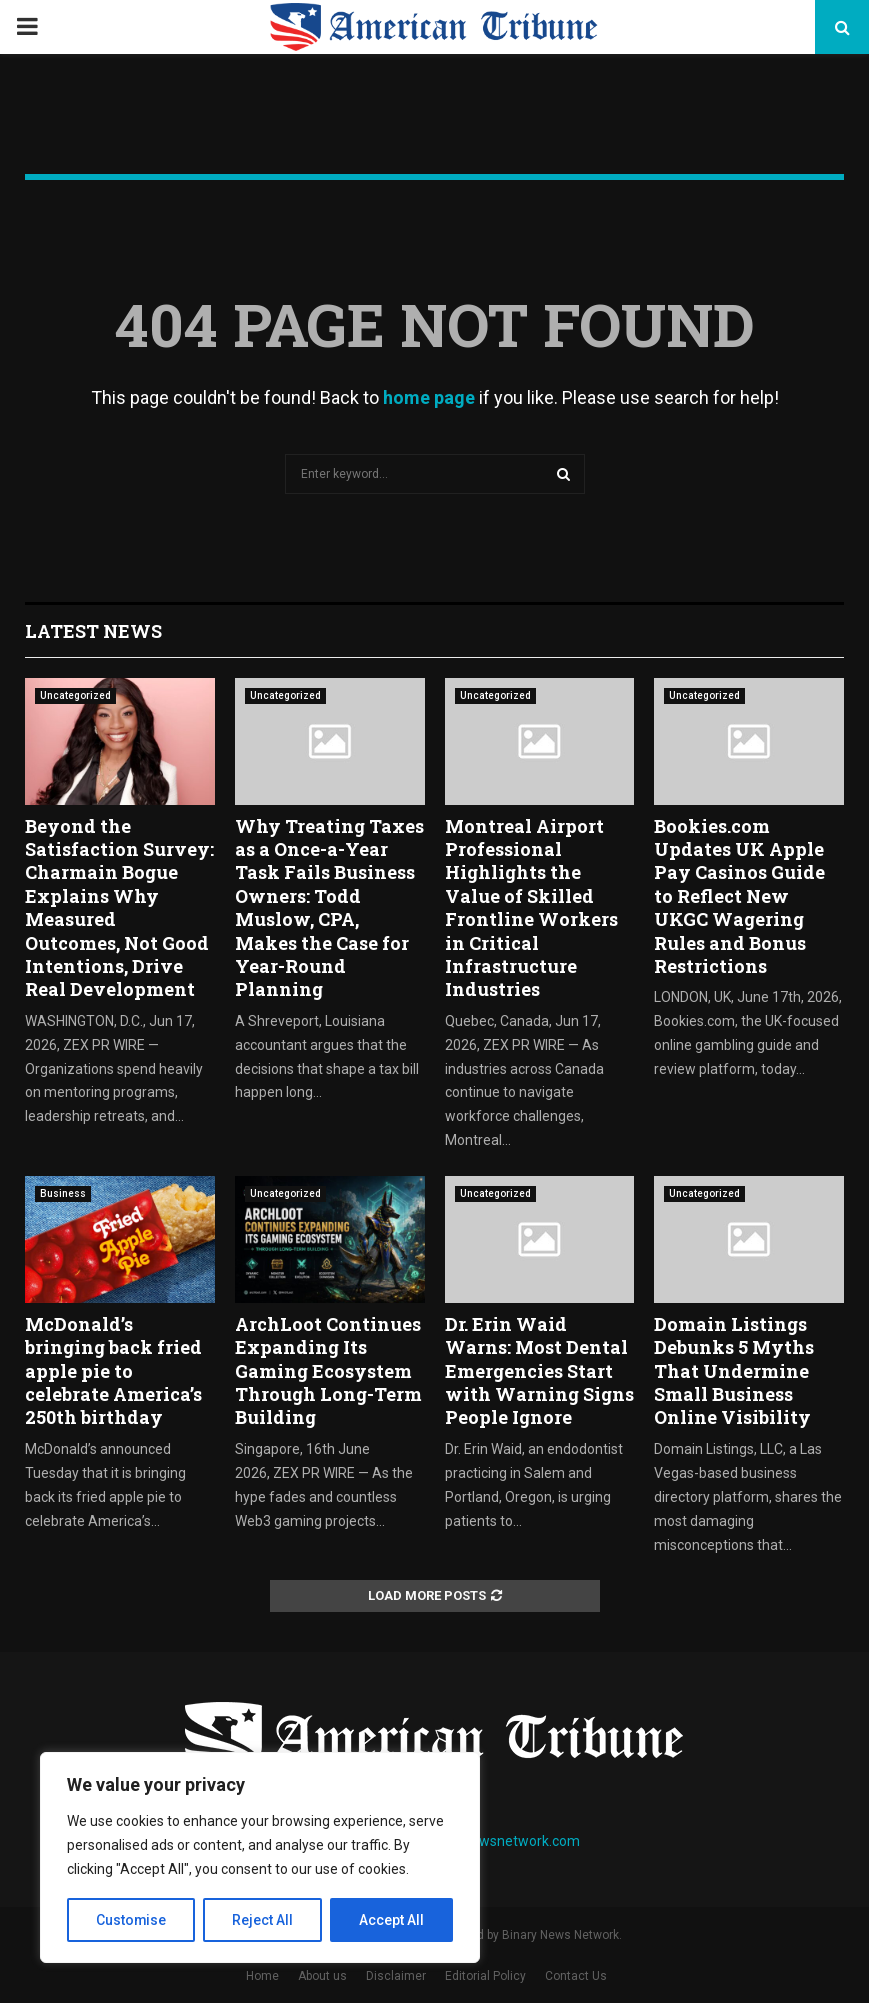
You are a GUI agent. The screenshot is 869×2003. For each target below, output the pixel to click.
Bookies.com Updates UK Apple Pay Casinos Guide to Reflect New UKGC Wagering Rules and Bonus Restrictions (739, 896)
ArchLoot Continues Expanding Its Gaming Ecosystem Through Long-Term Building (328, 1371)
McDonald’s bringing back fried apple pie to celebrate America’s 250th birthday (113, 1371)
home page (429, 397)
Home (262, 1976)
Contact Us (576, 1976)
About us (322, 1976)
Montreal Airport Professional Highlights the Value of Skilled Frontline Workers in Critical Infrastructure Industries (531, 908)
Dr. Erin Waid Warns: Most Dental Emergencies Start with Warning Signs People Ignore (539, 1371)
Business (63, 1193)
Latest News (93, 631)
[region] (260, 1858)
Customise (131, 1920)
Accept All (391, 1920)
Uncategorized (75, 695)
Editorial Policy (485, 1976)
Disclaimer (396, 1976)
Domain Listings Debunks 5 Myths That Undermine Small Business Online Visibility (734, 1371)
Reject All (263, 1920)
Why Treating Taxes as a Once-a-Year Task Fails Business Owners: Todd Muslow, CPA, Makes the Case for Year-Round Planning (329, 908)
